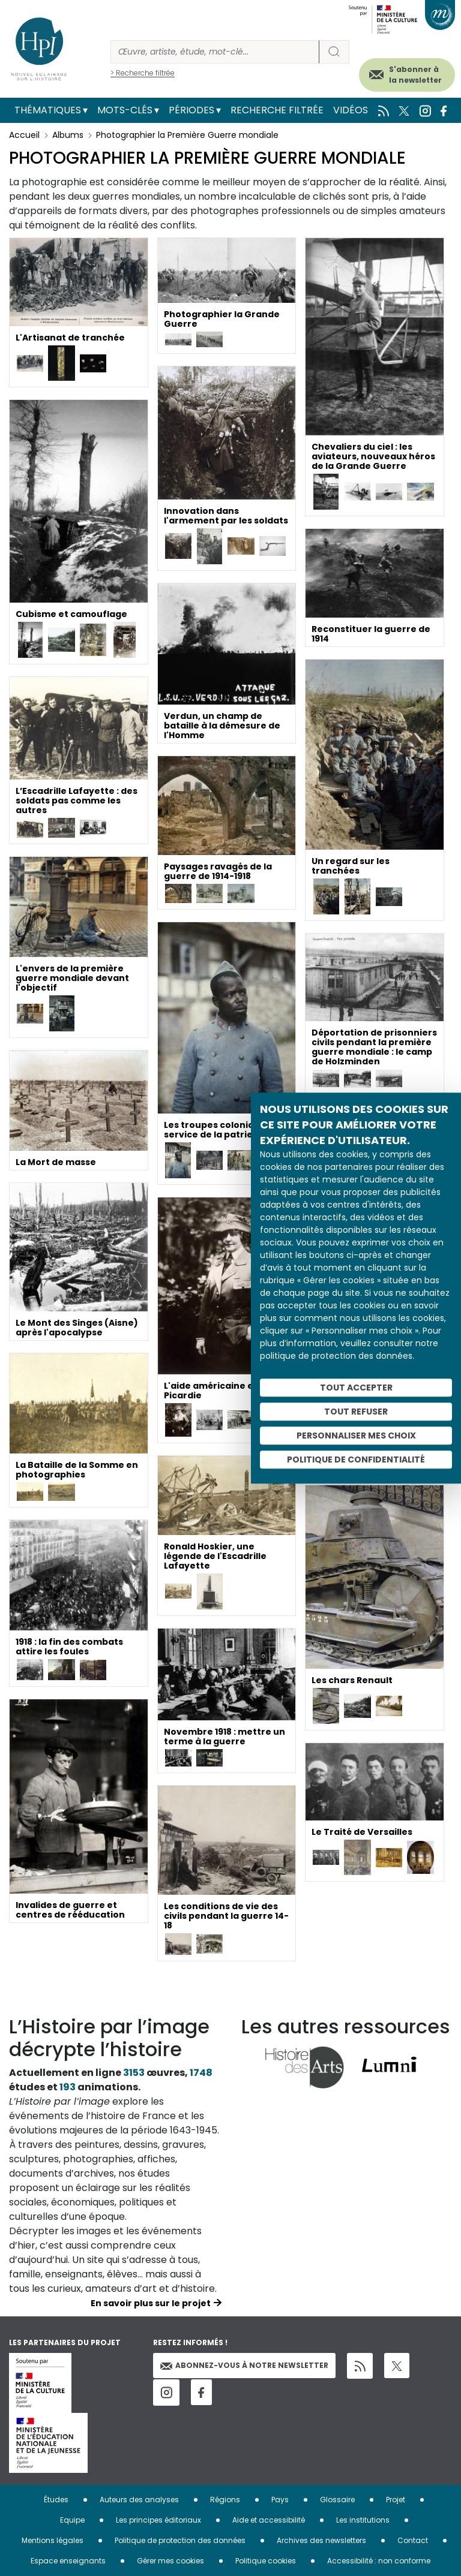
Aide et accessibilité (268, 2520)
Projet (395, 2499)
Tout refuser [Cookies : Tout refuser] (356, 1412)
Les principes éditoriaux (158, 2520)
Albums (67, 135)
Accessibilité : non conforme (378, 2561)
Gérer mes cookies (170, 2561)
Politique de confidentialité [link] (356, 1459)
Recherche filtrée (277, 110)
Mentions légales (52, 2540)
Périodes (191, 110)
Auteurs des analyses (139, 2499)
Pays (280, 2499)
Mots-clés (124, 110)
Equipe (72, 2520)
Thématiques (47, 110)
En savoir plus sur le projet (151, 2303)
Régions (225, 2499)
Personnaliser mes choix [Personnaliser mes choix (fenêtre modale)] (356, 1436)
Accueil (24, 135)
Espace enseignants (68, 2561)
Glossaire (337, 2499)
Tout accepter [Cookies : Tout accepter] (356, 1388)
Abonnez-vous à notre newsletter (244, 2365)
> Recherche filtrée (142, 73)
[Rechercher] (214, 52)
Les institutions (363, 2520)
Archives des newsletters (321, 2540)
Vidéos (350, 110)
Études (56, 2499)
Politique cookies (265, 2561)
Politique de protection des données (180, 2540)
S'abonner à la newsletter (415, 74)
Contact (412, 2540)
